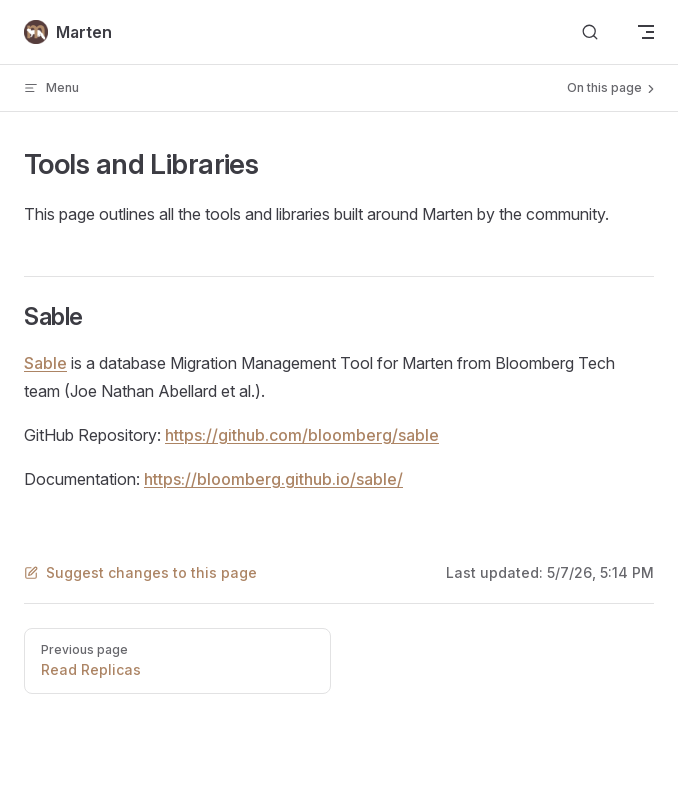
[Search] (590, 32)
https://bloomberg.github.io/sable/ (273, 479)
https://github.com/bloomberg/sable (302, 435)
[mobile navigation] (646, 32)
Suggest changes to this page (140, 572)
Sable (45, 363)
